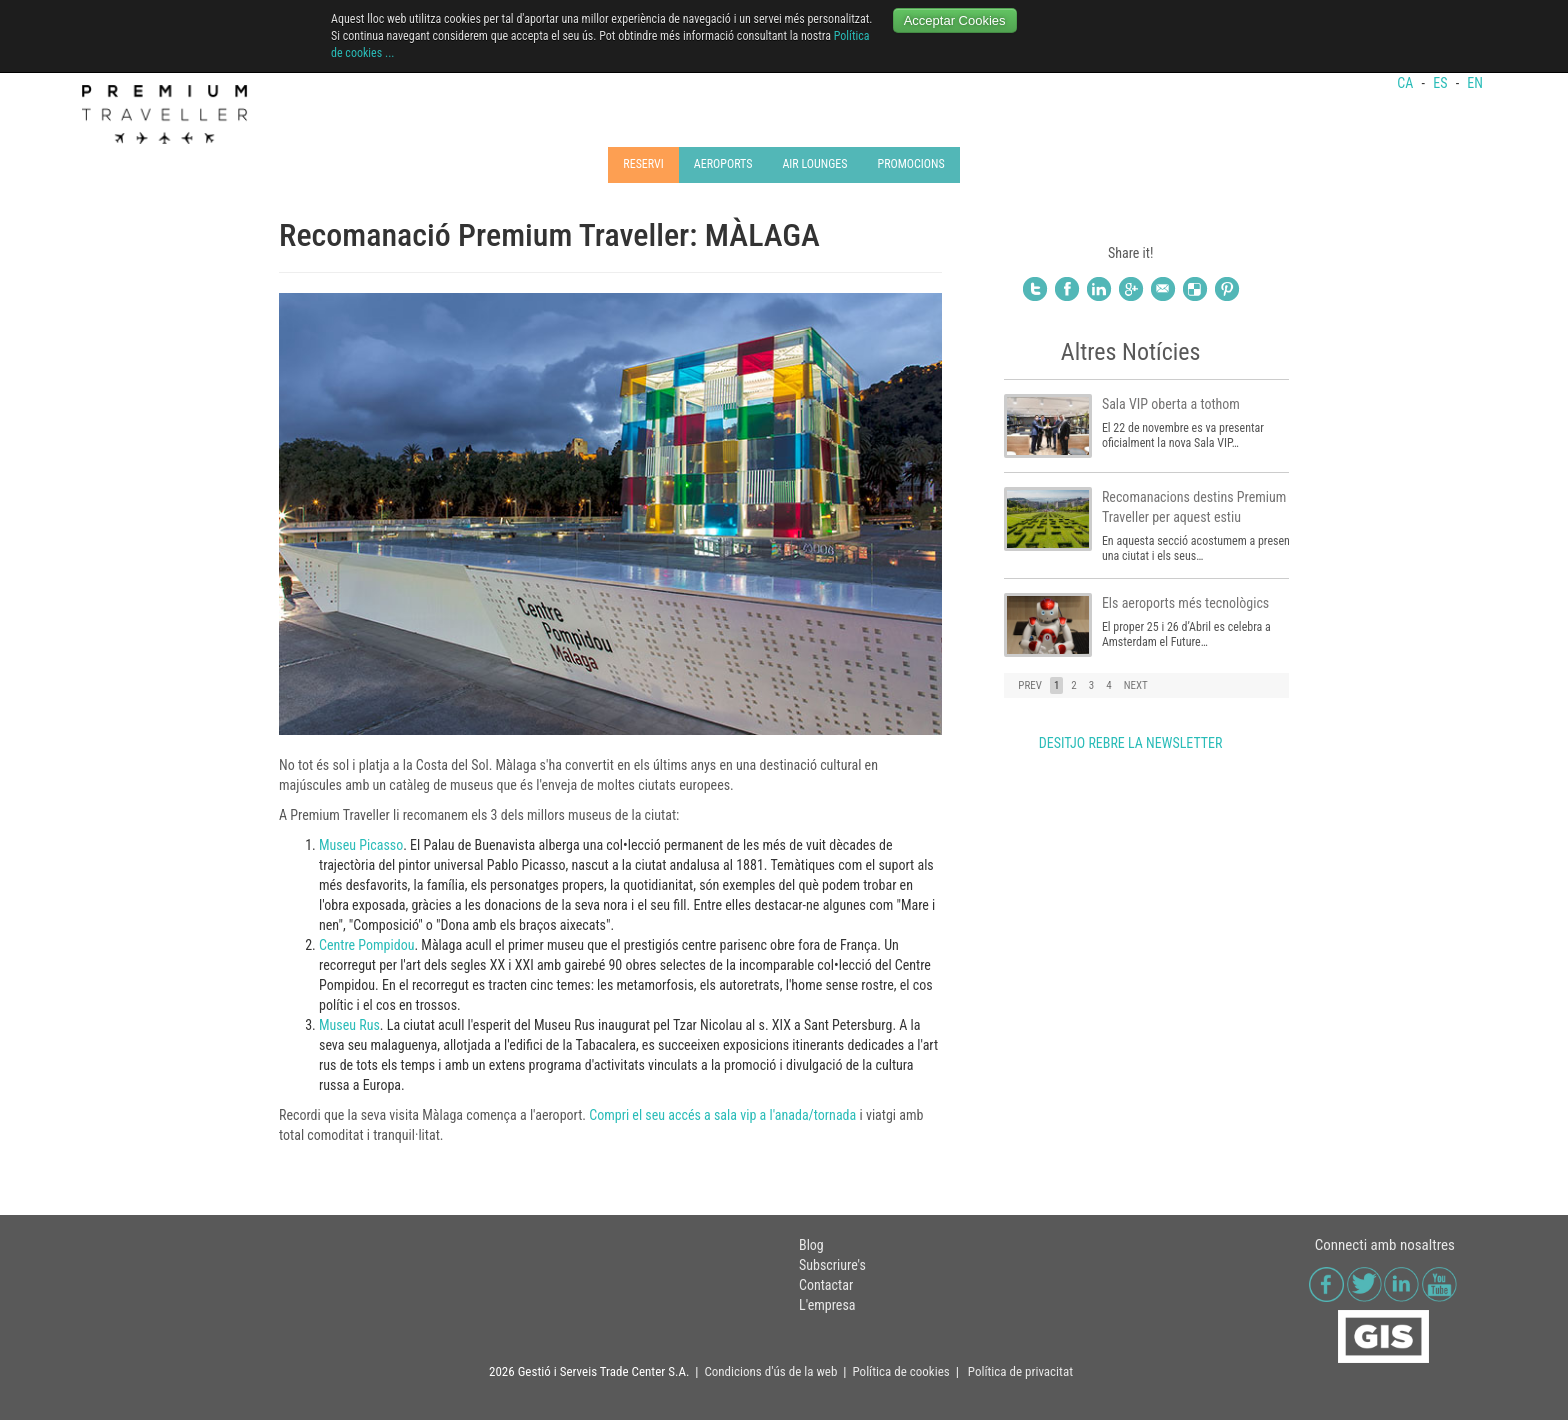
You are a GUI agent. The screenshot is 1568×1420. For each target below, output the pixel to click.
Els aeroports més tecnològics (1185, 603)
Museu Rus (349, 1025)
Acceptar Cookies (955, 20)
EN (1475, 83)
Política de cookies (900, 1371)
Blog (811, 1245)
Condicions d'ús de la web (770, 1371)
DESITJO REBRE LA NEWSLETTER (1131, 743)
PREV (1030, 685)
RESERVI (643, 164)
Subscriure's (832, 1265)
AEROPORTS (723, 164)
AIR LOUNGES (814, 164)
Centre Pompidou (366, 945)
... (390, 53)
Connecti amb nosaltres (1385, 1245)
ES (1441, 83)
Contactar (826, 1285)
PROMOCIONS (910, 164)
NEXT (1136, 685)
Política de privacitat (1020, 1371)
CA (1406, 83)
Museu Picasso (361, 845)
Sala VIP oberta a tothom (1171, 404)
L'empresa (827, 1305)
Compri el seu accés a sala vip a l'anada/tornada (722, 1115)
